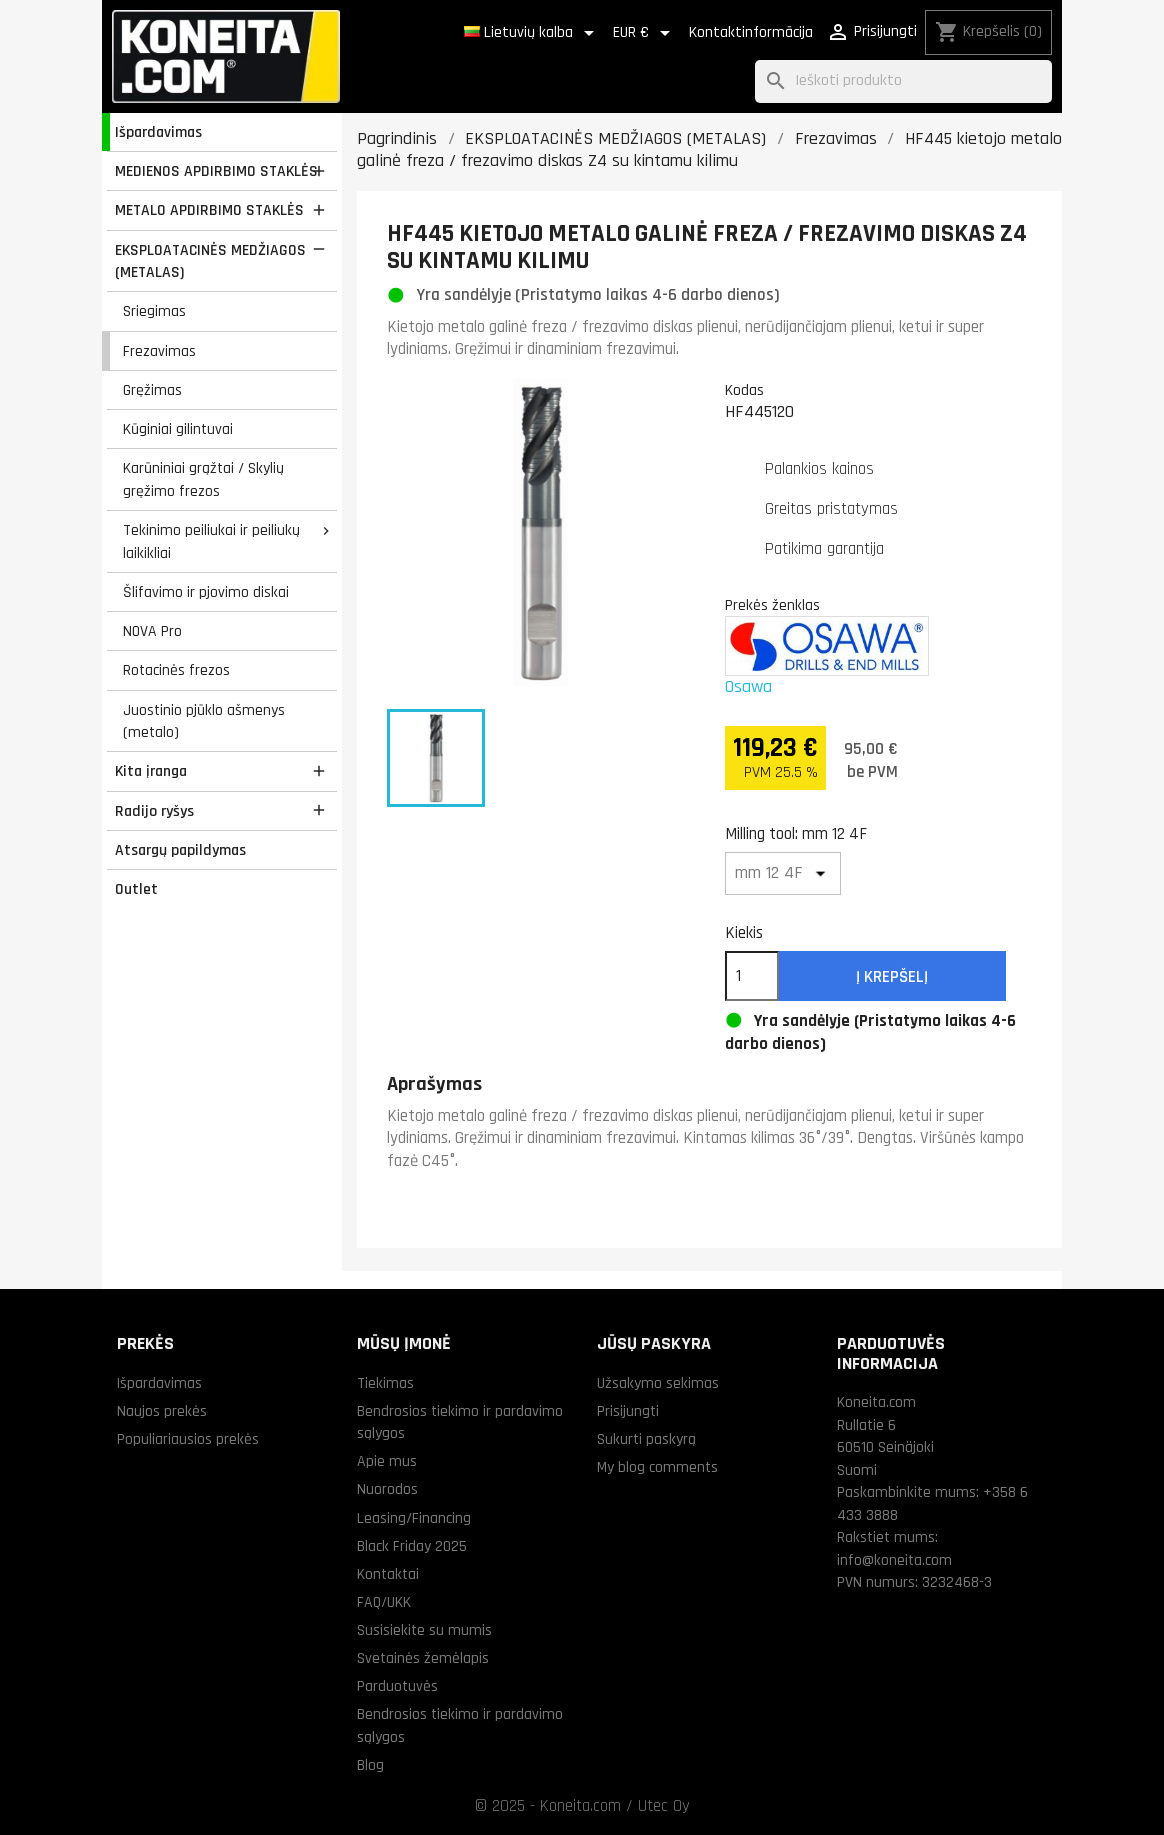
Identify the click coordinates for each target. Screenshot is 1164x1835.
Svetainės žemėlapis (423, 1658)
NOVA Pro (152, 631)
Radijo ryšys (154, 811)
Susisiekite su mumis (424, 1630)
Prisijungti (628, 1411)
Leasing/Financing (414, 1518)
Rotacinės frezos (176, 670)
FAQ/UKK (384, 1602)
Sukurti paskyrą (646, 1439)
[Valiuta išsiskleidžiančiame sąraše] (645, 33)
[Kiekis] (752, 976)
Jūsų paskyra (654, 1343)
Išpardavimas (158, 132)
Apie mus (387, 1461)
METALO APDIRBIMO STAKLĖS (209, 210)
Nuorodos (387, 1489)
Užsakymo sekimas (658, 1383)
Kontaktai (388, 1574)
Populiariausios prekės (188, 1439)
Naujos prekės (162, 1411)
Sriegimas (154, 311)
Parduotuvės (397, 1686)
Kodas (744, 390)
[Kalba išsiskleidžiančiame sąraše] (532, 33)
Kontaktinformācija (751, 32)
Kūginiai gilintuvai (178, 429)
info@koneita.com (894, 1560)
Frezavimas (159, 351)
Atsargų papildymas (180, 850)
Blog (370, 1765)
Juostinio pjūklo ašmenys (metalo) (204, 721)
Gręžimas (152, 390)
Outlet (136, 889)
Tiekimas (385, 1383)
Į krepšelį (892, 977)
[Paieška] (903, 81)
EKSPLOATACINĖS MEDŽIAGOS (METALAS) (210, 261)
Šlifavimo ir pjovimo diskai (206, 592)
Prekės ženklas (772, 605)
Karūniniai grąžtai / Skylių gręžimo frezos (203, 479)
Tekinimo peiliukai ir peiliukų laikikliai (211, 541)
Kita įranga (151, 771)
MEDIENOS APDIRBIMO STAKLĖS (216, 171)
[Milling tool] (783, 873)
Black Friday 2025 (412, 1546)
